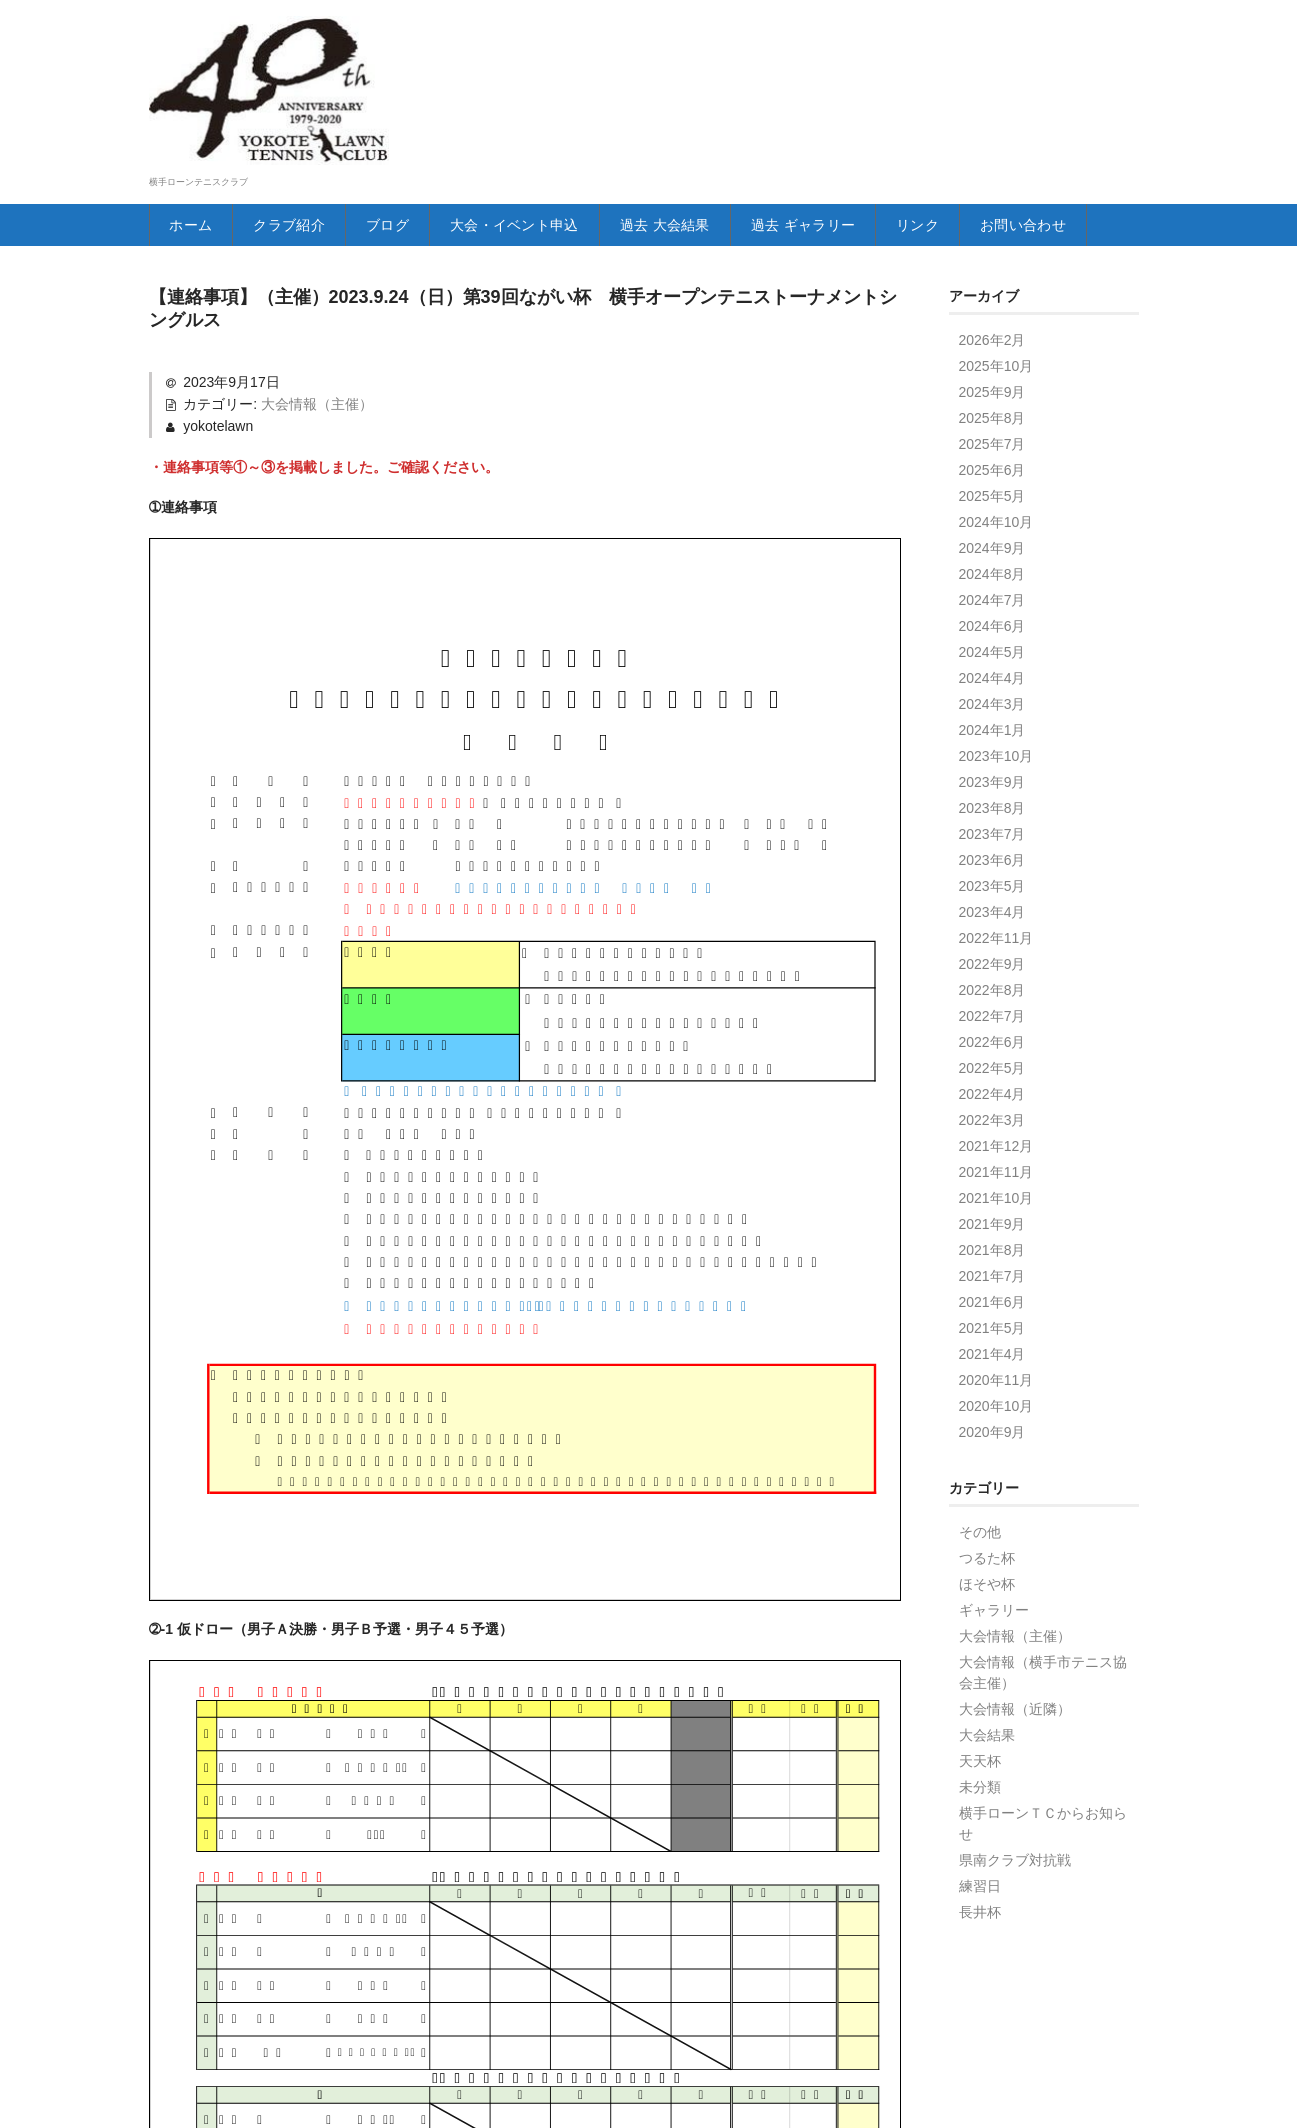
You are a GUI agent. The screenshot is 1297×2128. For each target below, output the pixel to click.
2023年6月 (992, 902)
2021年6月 (992, 1344)
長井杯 (980, 1954)
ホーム (194, 225)
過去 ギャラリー (880, 225)
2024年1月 (992, 772)
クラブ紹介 (303, 225)
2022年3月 (992, 1162)
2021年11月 (996, 1214)
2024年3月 (992, 746)
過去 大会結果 (723, 225)
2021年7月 (992, 1318)
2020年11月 (996, 1422)
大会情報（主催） (317, 446)
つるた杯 (987, 1600)
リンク (1008, 225)
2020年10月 (996, 1448)
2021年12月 (996, 1188)
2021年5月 (992, 1370)
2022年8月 (992, 1032)
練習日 (980, 1928)
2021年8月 (992, 1292)
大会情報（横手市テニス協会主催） (1043, 1714)
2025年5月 (992, 538)
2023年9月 (992, 824)
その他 (980, 1574)
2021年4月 (992, 1396)
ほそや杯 (987, 1626)
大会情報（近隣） (1015, 1751)
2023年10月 (996, 798)
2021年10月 (996, 1240)
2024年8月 (992, 616)
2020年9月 (992, 1474)
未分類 (980, 1829)
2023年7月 (992, 876)
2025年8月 (992, 460)
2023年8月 (992, 850)
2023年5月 (992, 928)
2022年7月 (992, 1058)
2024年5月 (992, 694)
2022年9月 (992, 1006)
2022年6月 (992, 1084)
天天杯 (980, 1803)
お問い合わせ (218, 267)
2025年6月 (992, 512)
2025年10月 (996, 408)
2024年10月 (996, 564)
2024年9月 (992, 590)
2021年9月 (992, 1266)
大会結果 (987, 1777)
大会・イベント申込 (552, 225)
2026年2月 (992, 382)
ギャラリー (994, 1652)
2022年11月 (996, 980)
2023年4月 (992, 954)
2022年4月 (992, 1136)
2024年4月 (992, 720)
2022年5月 (992, 1110)
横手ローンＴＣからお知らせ (1043, 1865)
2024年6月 (992, 668)
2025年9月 (992, 434)
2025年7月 (992, 486)
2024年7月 (992, 642)
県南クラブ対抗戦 (1015, 1902)
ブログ (411, 225)
